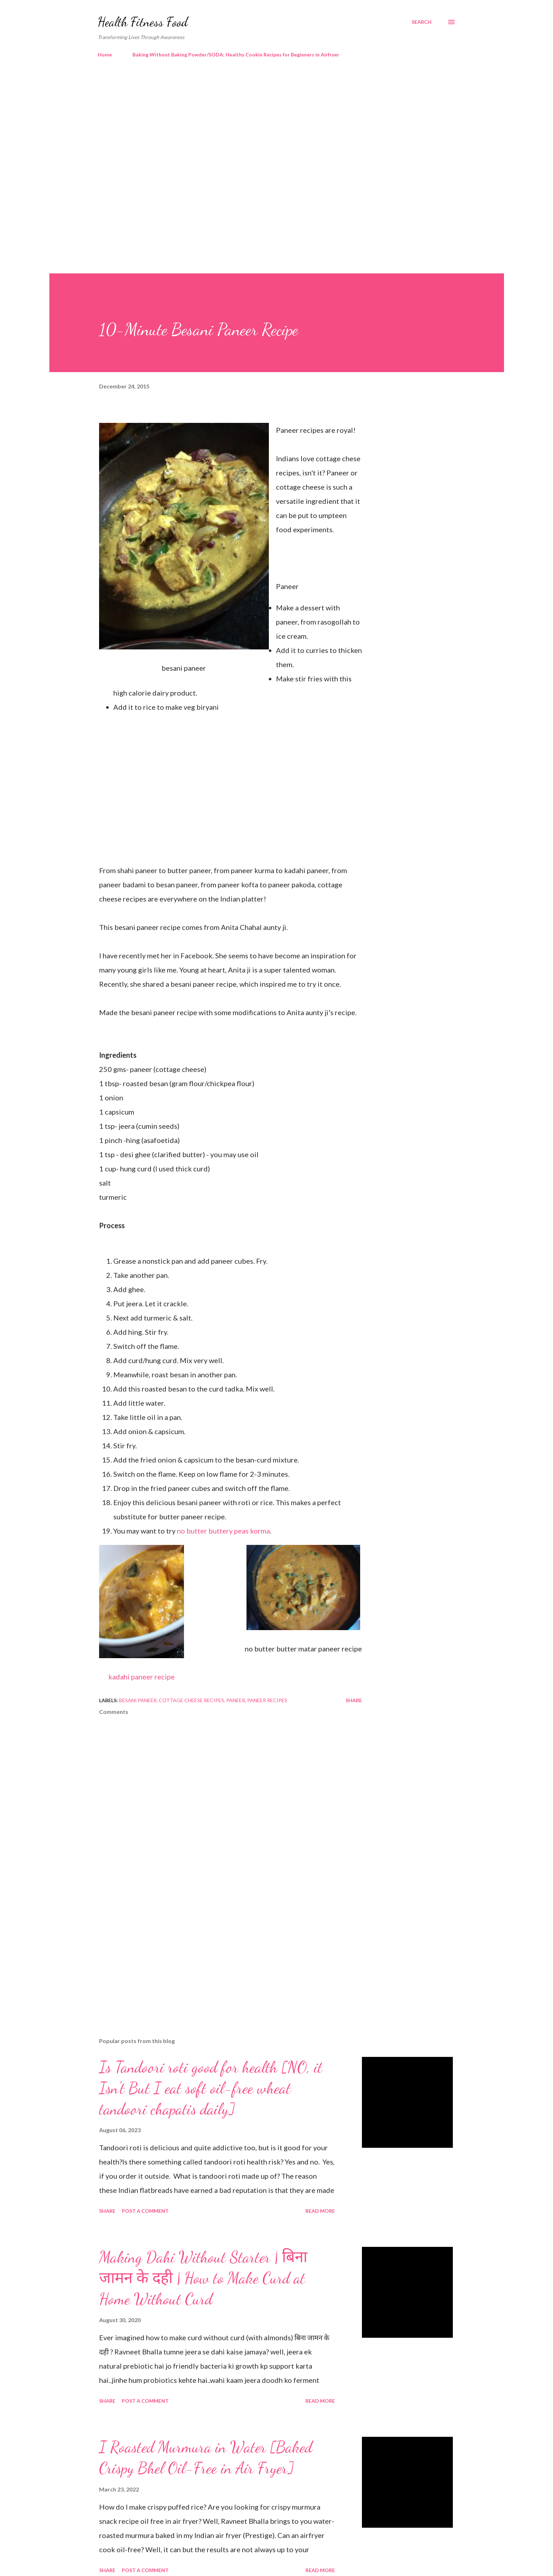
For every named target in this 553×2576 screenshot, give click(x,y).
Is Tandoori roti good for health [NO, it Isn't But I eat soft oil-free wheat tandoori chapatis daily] (210, 2088)
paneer (235, 1700)
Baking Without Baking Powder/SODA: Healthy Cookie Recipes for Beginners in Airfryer (235, 54)
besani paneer (138, 1700)
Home (105, 54)
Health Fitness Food (143, 21)
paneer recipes (267, 1700)
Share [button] (354, 1700)
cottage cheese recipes (191, 1700)
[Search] (422, 22)
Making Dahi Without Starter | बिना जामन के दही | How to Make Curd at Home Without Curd (203, 2278)
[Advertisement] (262, 124)
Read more (320, 2211)
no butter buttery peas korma (223, 1530)
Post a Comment (145, 2211)
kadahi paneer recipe (141, 1676)
